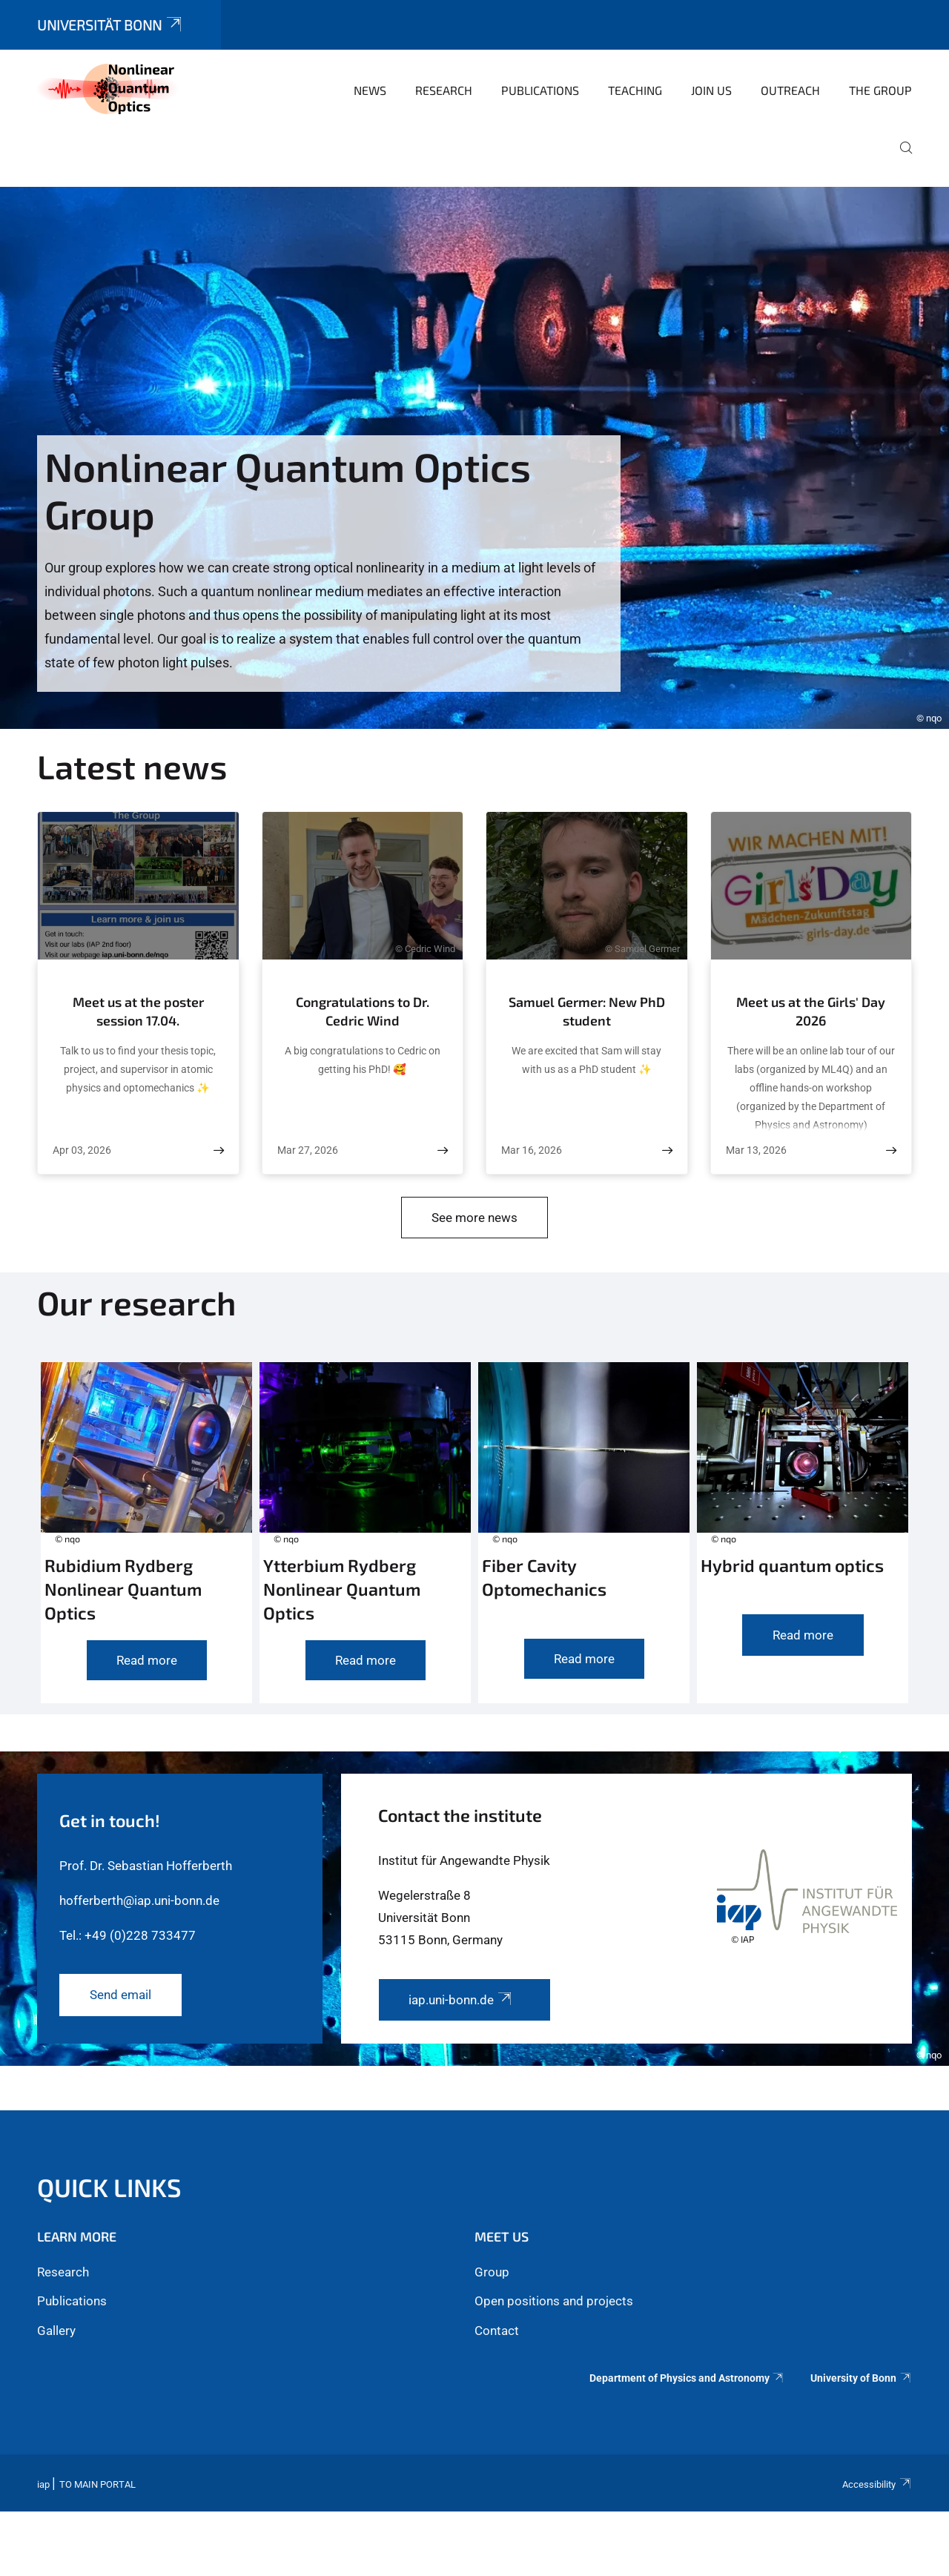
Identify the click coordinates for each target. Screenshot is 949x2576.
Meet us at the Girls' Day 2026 (810, 1011)
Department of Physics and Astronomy (687, 2378)
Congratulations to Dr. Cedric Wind (362, 1011)
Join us (711, 90)
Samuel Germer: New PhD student (587, 1011)
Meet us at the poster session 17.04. (138, 1011)
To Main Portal (97, 2484)
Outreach (790, 90)
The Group (880, 90)
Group (491, 2272)
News (370, 90)
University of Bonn (861, 2378)
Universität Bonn (110, 24)
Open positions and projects (553, 2300)
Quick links (109, 2187)
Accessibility (877, 2484)
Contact (496, 2330)
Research (443, 90)
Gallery (56, 2330)
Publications (540, 90)
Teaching (635, 90)
